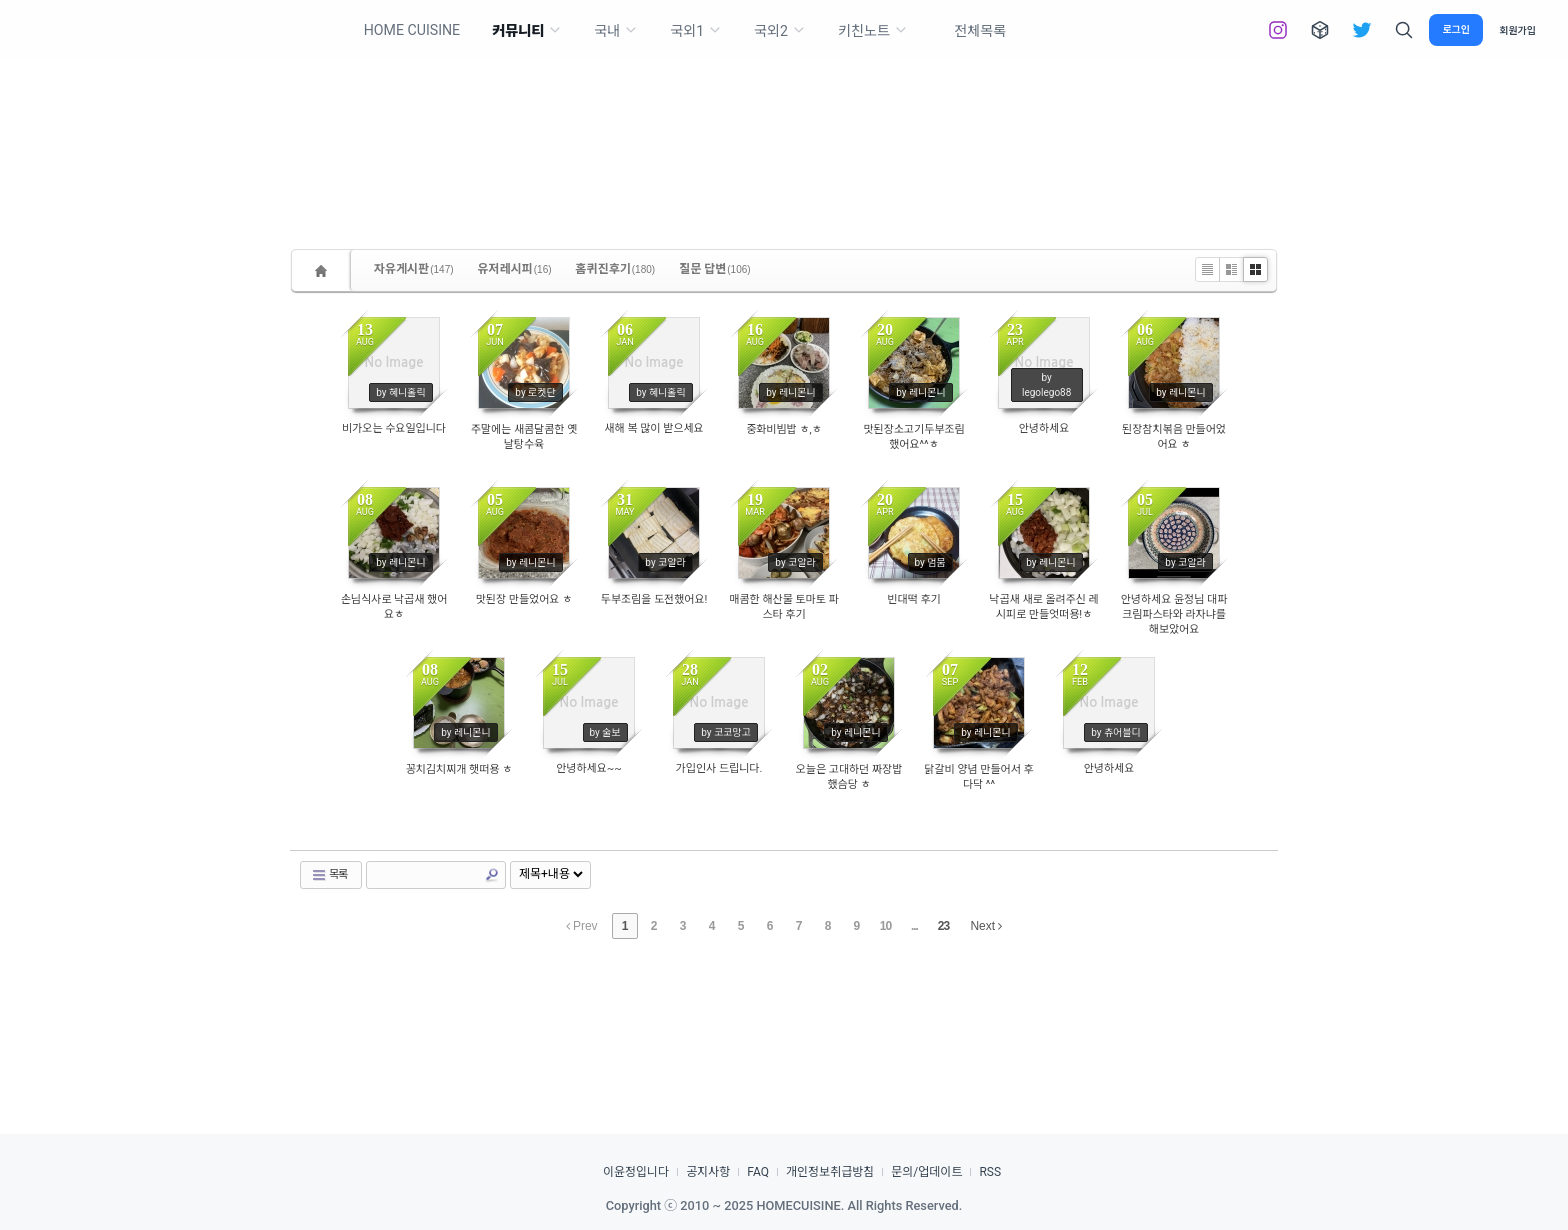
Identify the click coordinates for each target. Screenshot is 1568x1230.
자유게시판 (414, 269)
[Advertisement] (784, 120)
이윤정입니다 (636, 1172)
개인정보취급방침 (830, 1172)
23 (943, 926)
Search (492, 875)
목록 (329, 875)
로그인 (1456, 29)
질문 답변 (715, 269)
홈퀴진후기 (616, 269)
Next (986, 926)
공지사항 (708, 1172)
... (914, 926)
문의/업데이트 (926, 1172)
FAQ (758, 1172)
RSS (990, 1172)
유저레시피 (515, 269)
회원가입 (1517, 30)
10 (885, 926)
